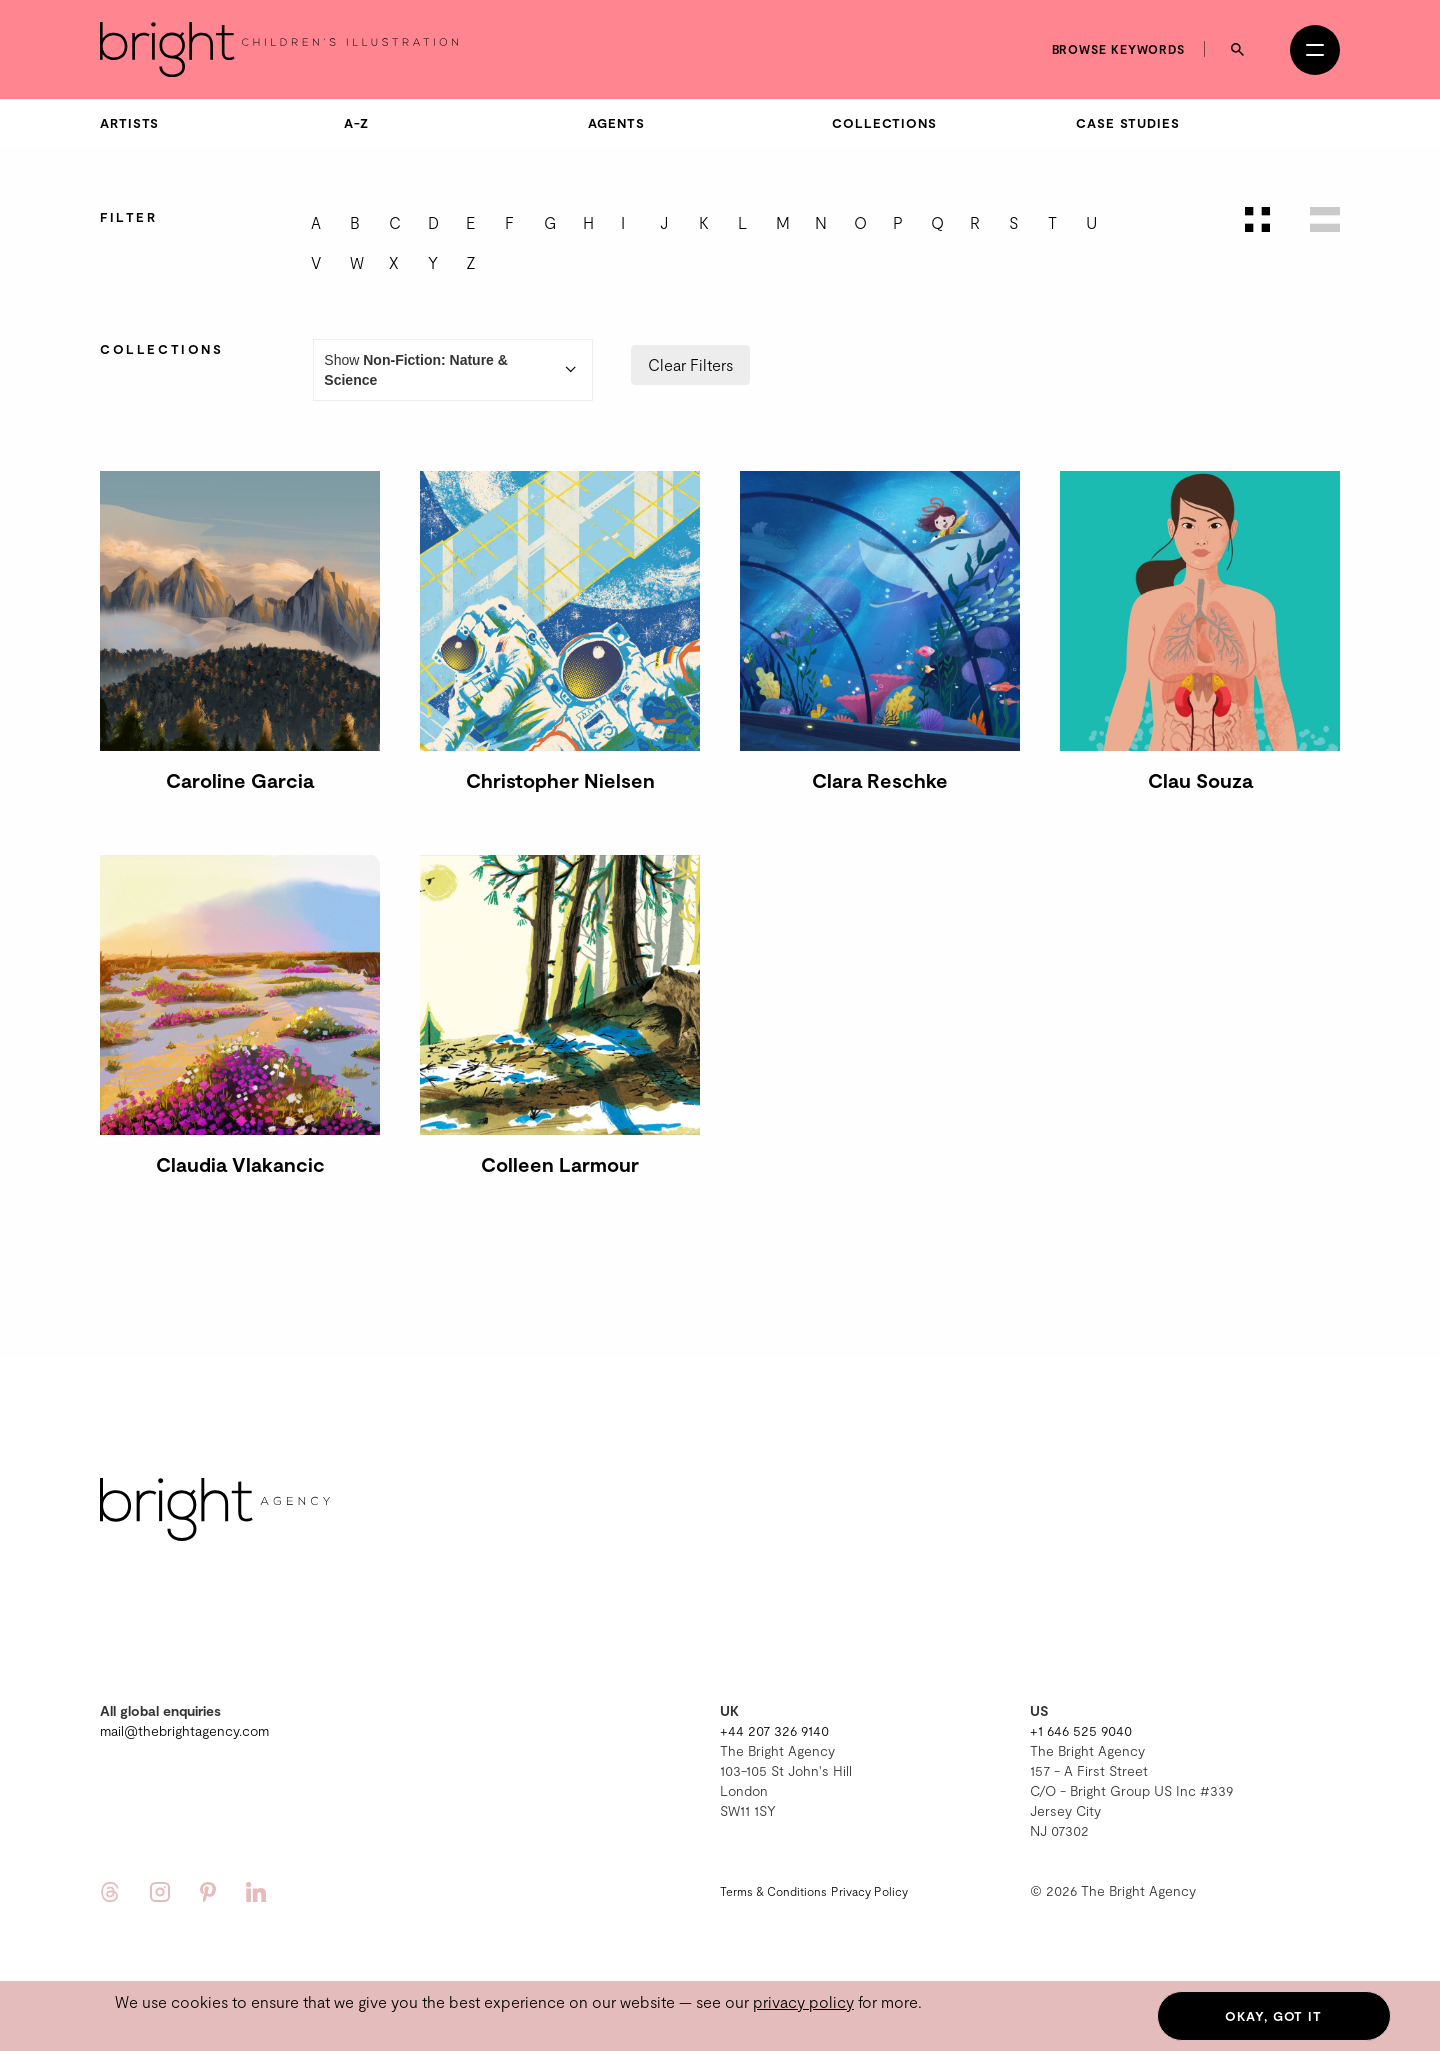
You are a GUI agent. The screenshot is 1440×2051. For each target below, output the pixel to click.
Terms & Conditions (773, 1891)
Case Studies (1128, 123)
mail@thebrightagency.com (184, 1730)
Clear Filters (690, 364)
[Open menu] (1315, 50)
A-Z (356, 123)
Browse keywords (1119, 49)
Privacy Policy (869, 1891)
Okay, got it (1273, 2016)
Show (453, 370)
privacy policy (803, 2001)
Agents (616, 123)
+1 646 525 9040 (1081, 1730)
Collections (884, 123)
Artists (129, 123)
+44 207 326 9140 (774, 1730)
